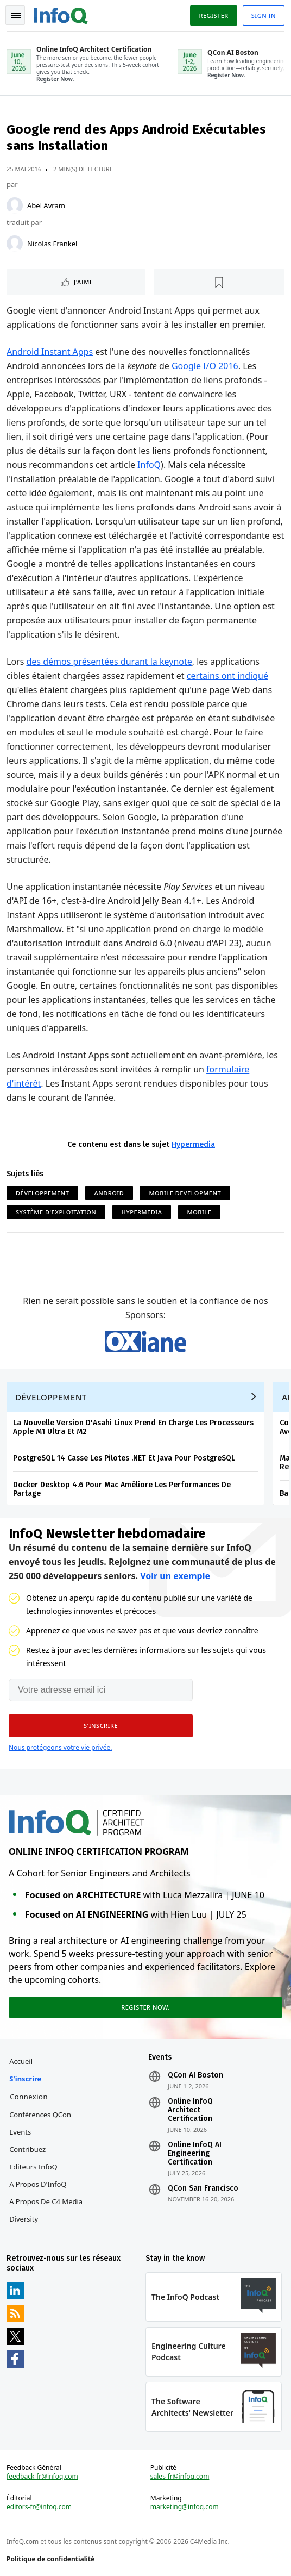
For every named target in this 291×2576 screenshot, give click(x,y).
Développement (42, 1193)
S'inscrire (25, 2079)
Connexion (29, 2096)
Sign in (263, 15)
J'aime (83, 282)
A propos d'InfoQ (37, 2184)
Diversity (23, 2219)
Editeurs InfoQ (33, 2167)
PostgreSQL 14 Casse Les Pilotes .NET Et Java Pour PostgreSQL (124, 1458)
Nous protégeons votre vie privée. (60, 1747)
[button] (101, 1725)
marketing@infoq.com (184, 2507)
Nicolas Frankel (52, 243)
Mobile (199, 1212)
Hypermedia (193, 1144)
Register (213, 15)
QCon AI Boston (195, 2075)
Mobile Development (185, 1193)
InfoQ (149, 465)
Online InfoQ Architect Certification (190, 2110)
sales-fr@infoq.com (180, 2476)
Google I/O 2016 (205, 366)
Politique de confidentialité (50, 2558)
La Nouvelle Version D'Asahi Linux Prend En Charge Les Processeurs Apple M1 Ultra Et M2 (133, 1427)
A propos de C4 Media (46, 2201)
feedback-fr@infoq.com (42, 2476)
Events (20, 2132)
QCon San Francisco (203, 2188)
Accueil (21, 2061)
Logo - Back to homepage (61, 14)
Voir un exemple (175, 1576)
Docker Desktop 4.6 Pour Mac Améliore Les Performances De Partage (122, 1489)
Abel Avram (46, 205)
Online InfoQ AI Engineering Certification (195, 2154)
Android (109, 1193)
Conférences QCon (40, 2114)
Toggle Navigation (16, 15)
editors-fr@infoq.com (39, 2507)
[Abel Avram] (15, 205)
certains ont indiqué (227, 676)
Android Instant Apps (50, 352)
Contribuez (27, 2149)
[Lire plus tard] (219, 282)
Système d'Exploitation (56, 1212)
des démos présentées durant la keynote (109, 662)
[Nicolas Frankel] (15, 243)
